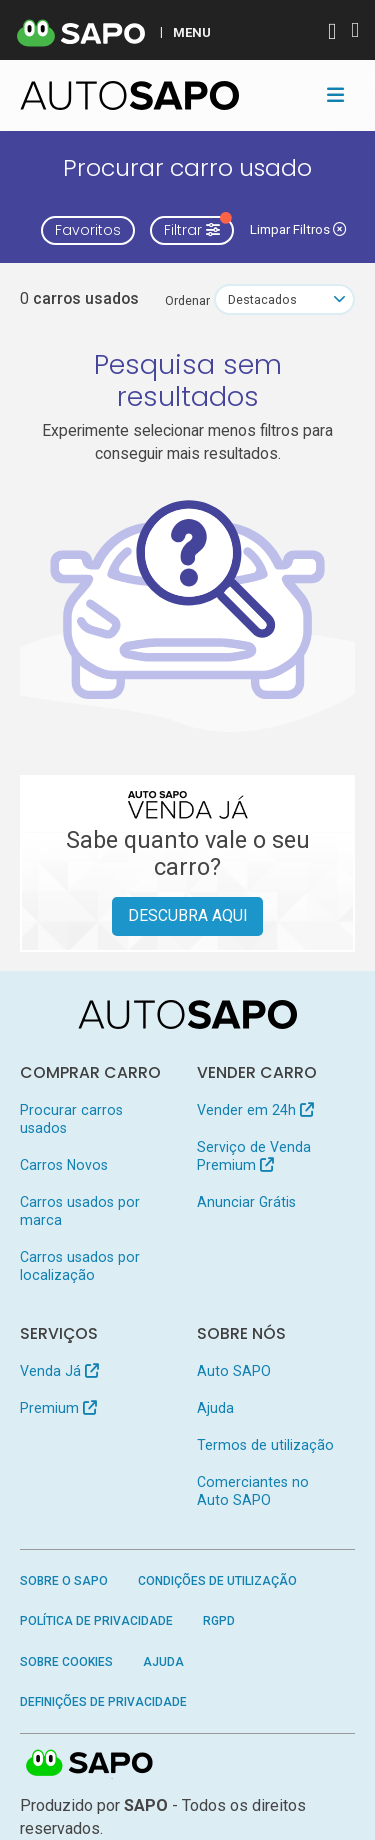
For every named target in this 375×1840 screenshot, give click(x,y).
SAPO (90, 1764)
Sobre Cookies (66, 1662)
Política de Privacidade (96, 1621)
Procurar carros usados (71, 1119)
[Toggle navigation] (335, 95)
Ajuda (215, 1408)
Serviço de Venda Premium (254, 1156)
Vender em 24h (255, 1110)
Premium (58, 1408)
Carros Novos (64, 1165)
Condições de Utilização (217, 1581)
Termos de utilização (265, 1445)
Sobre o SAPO (64, 1581)
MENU (192, 32)
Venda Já (59, 1371)
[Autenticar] (332, 33)
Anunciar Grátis (246, 1202)
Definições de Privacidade (103, 1702)
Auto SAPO (234, 1371)
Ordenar (187, 300)
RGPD (219, 1621)
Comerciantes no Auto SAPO (253, 1491)
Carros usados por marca (80, 1211)
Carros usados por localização (80, 1266)
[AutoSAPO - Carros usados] (130, 95)
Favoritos (88, 230)
